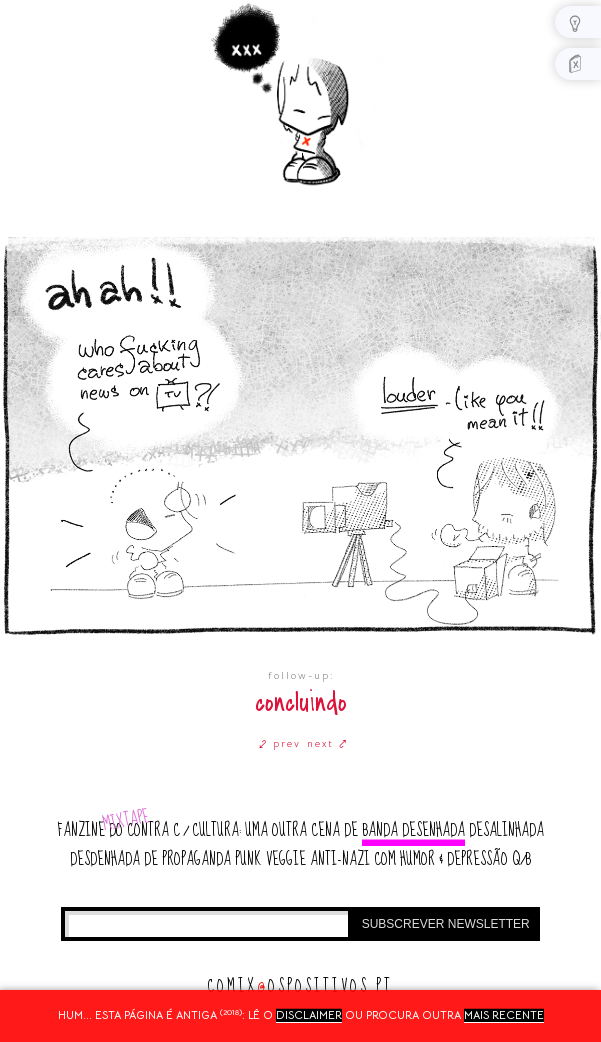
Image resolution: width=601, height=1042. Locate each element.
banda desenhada (413, 830)
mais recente (504, 1015)
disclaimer (309, 1015)
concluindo (301, 703)
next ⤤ (327, 743)
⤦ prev (280, 743)
